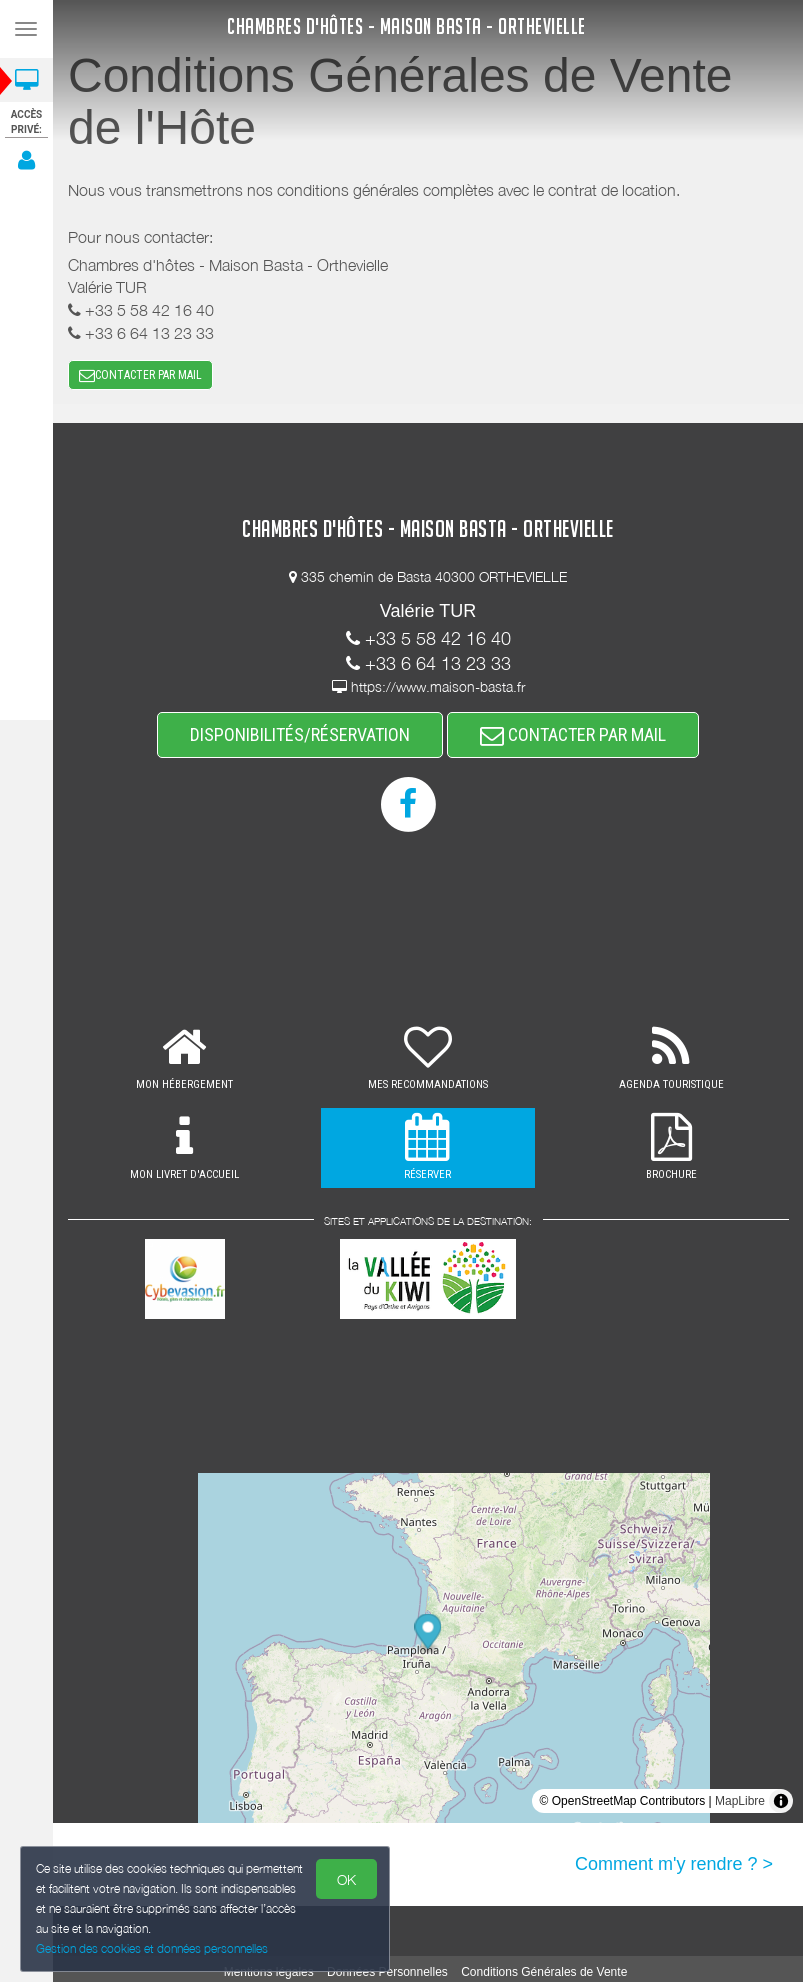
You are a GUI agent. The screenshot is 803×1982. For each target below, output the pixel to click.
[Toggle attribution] (781, 1801)
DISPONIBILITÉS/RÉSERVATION (300, 734)
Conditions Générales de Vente (544, 1972)
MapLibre (740, 1801)
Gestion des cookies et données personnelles (148, 1950)
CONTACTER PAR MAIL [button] (140, 375)
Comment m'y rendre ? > (674, 1864)
